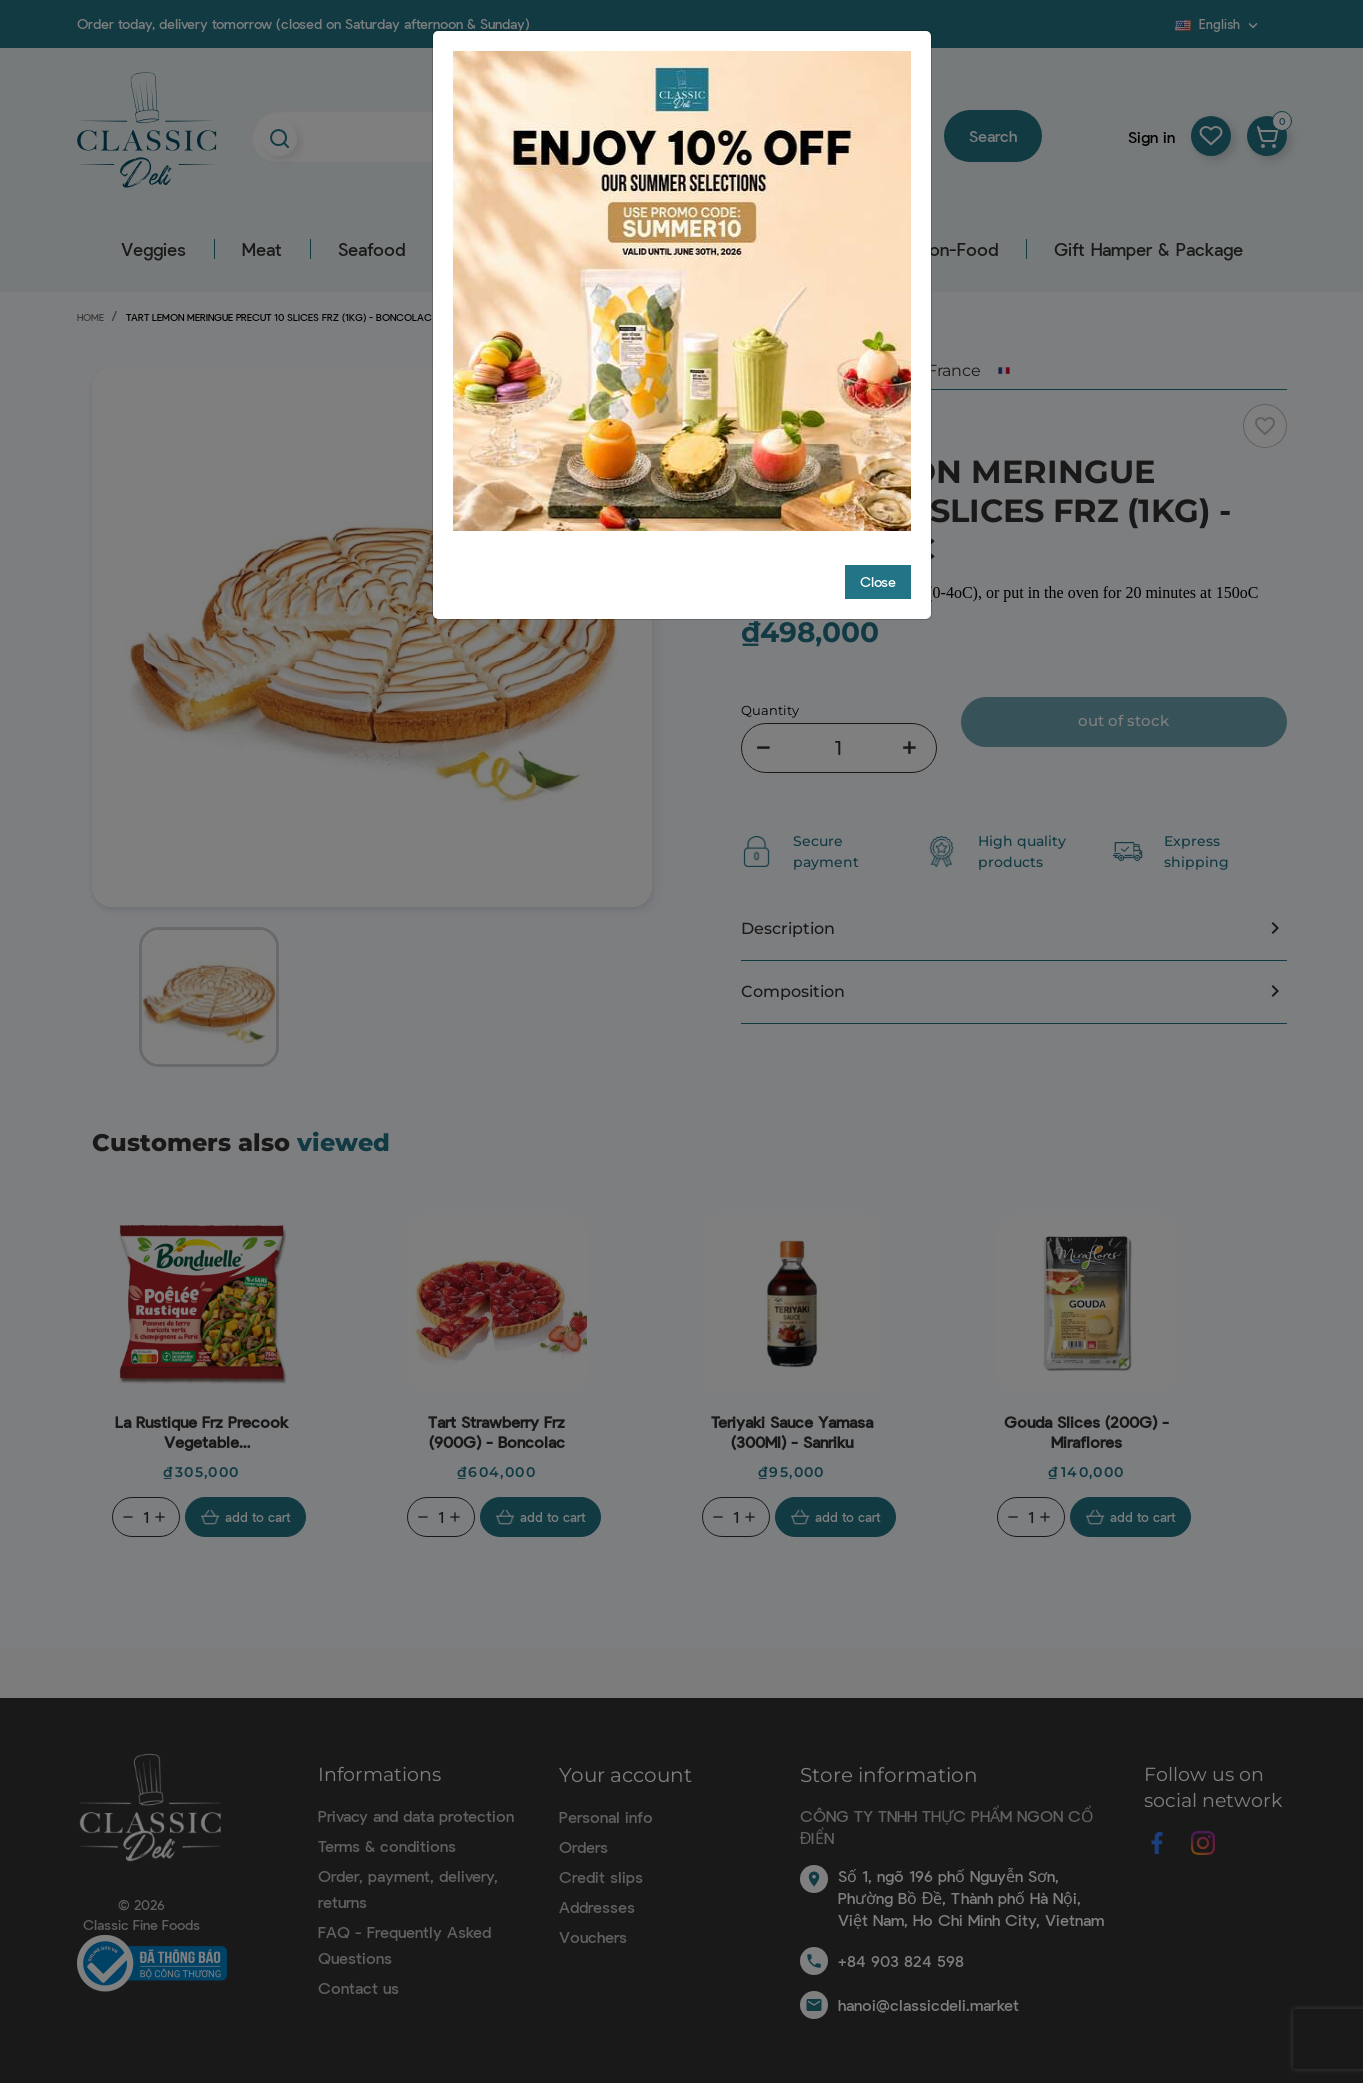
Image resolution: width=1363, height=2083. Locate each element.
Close (878, 581)
